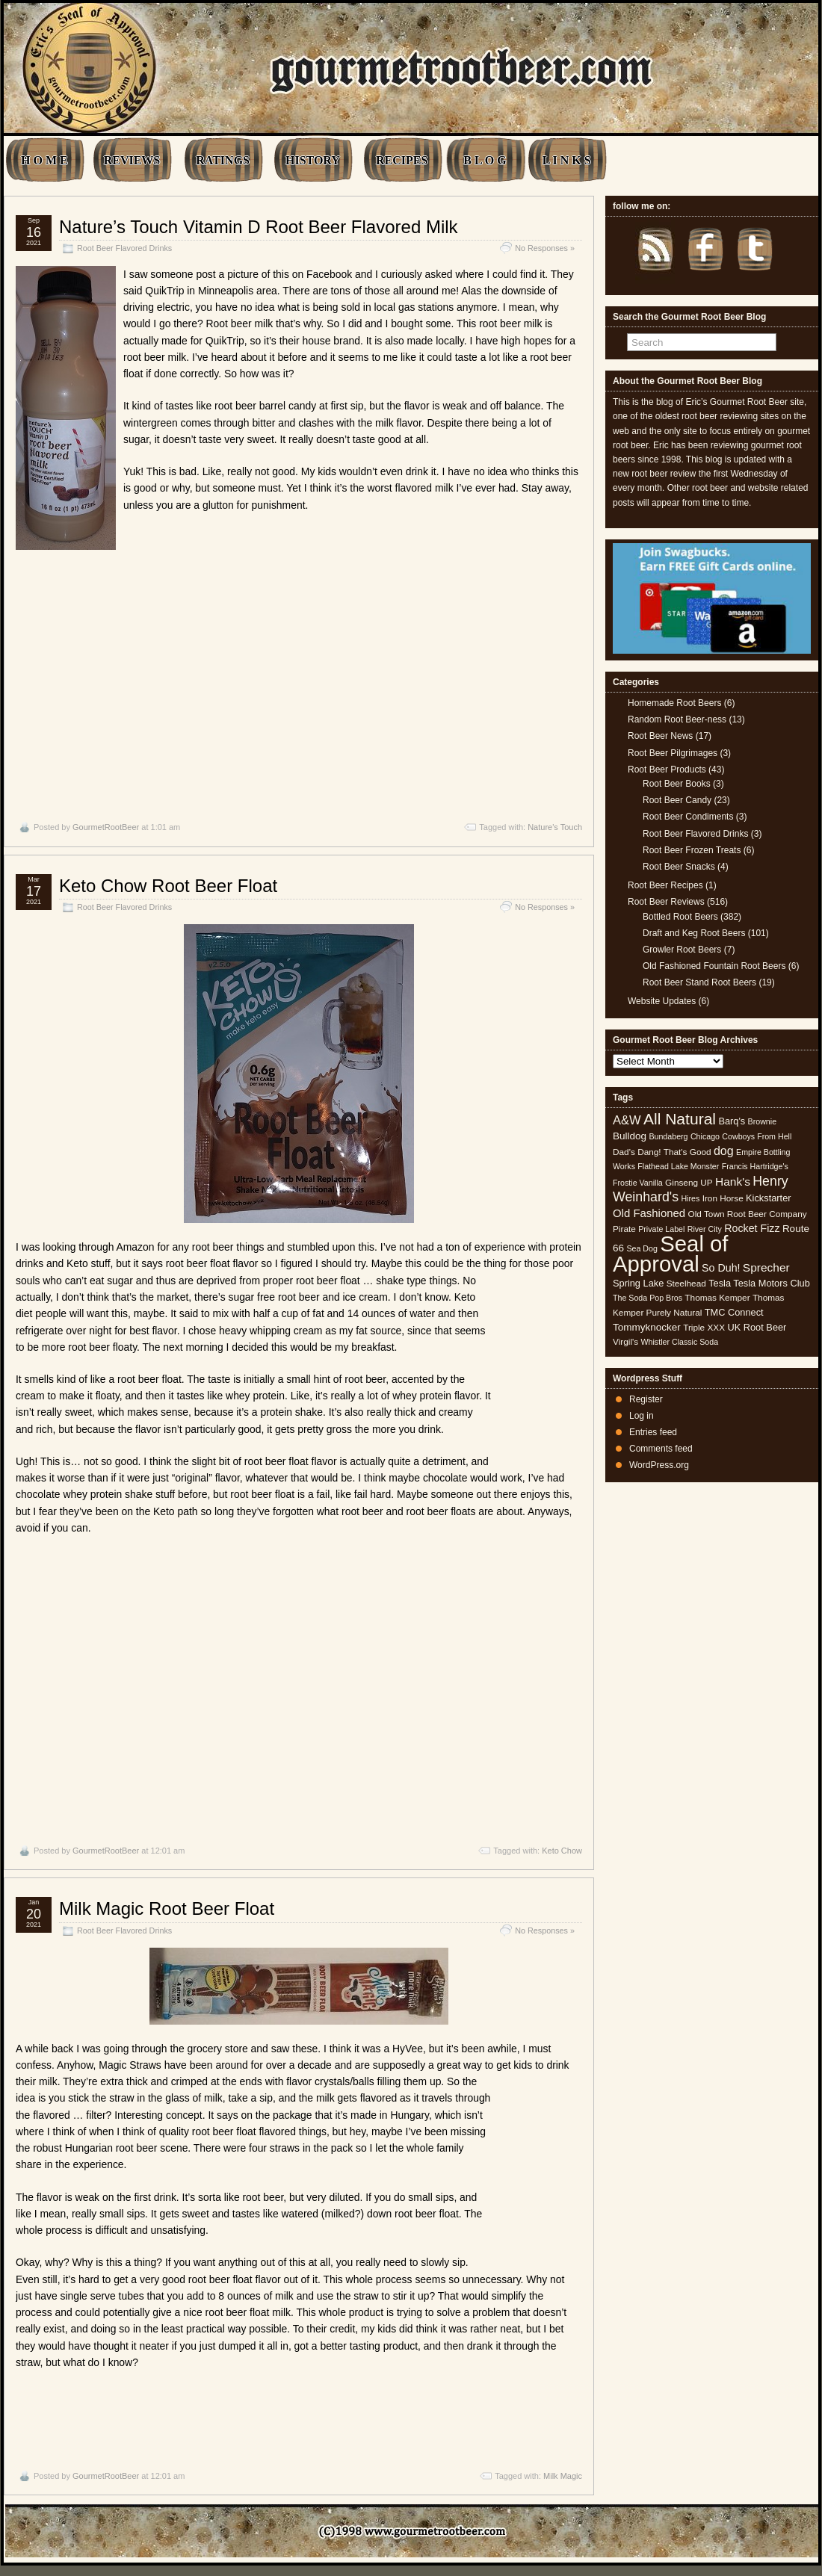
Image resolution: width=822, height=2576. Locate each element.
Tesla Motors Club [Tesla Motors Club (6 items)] (771, 1283)
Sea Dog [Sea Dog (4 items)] (641, 1248)
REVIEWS (132, 160)
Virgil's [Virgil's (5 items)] (625, 1342)
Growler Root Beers (682, 949)
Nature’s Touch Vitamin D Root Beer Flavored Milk (258, 227)
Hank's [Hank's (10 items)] (732, 1181)
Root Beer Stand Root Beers (699, 982)
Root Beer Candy (677, 800)
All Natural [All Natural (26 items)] (679, 1118)
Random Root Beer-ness (677, 719)
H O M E (44, 160)
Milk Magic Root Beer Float (166, 1908)
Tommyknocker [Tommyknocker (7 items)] (647, 1327)
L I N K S (567, 160)
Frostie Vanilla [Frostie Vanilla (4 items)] (638, 1182)
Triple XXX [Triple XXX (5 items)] (704, 1327)
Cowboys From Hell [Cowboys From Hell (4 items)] (756, 1136)
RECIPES (401, 160)
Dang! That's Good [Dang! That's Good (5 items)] (674, 1152)
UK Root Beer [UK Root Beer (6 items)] (756, 1327)
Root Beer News (660, 736)
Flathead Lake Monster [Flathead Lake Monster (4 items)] (678, 1166)
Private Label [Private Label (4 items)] (661, 1228)
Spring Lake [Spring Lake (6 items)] (638, 1283)
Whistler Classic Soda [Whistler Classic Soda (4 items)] (680, 1341)
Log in (641, 1416)
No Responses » (545, 248)
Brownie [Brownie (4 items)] (762, 1121)
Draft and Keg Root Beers (694, 933)
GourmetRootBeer (105, 827)
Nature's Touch (555, 827)
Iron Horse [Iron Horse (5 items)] (723, 1198)
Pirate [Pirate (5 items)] (624, 1229)
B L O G (484, 160)
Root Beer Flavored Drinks (124, 248)
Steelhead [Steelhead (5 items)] (686, 1283)
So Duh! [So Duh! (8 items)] (721, 1268)
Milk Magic (562, 2475)
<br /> (537, 1365)
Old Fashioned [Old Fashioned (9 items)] (649, 1213)
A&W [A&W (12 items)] (627, 1120)
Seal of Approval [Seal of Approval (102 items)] (671, 1253)
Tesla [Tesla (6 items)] (719, 1283)
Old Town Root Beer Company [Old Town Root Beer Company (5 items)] (747, 1214)
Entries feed (653, 1432)
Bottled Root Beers (680, 916)
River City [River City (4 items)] (704, 1228)
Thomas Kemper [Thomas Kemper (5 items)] (717, 1297)
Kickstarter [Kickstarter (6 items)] (768, 1198)
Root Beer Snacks (679, 866)
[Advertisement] (299, 666)
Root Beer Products (667, 769)
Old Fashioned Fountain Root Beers (714, 966)
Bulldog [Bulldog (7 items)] (629, 1136)
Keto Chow (562, 1850)
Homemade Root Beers (674, 703)
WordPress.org (659, 1465)
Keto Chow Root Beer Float (168, 886)
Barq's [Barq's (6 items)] (731, 1121)
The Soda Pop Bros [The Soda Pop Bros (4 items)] (647, 1297)
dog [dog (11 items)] (724, 1150)
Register (646, 1399)
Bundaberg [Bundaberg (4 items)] (668, 1136)
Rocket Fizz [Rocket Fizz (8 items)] (751, 1228)
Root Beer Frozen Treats (692, 850)
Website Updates (662, 1001)
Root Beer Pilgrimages (672, 753)
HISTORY (312, 160)
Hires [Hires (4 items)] (690, 1198)
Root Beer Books (677, 783)
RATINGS (223, 160)
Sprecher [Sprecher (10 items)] (766, 1267)
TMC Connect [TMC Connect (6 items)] (734, 1312)
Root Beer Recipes (665, 885)
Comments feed (661, 1448)
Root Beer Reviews (666, 902)
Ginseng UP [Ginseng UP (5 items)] (689, 1182)
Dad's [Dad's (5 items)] (624, 1152)
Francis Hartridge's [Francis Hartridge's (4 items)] (755, 1166)
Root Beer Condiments (688, 816)
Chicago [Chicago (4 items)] (705, 1136)
